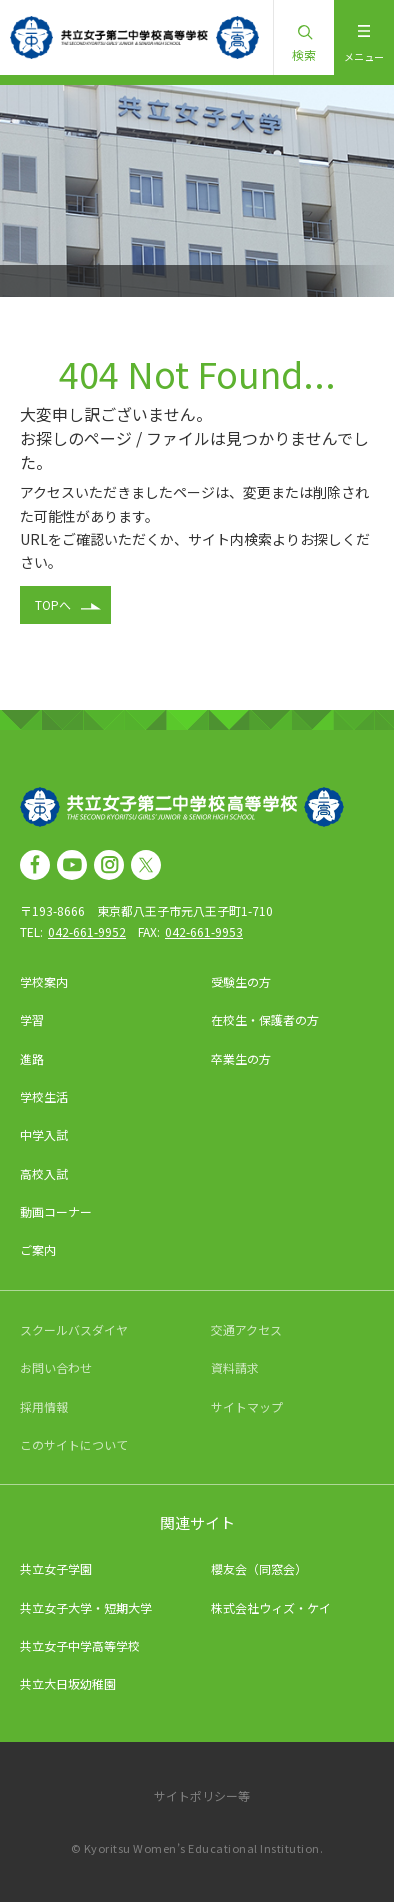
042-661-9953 (204, 931)
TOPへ (53, 604)
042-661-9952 (87, 931)
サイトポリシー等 (202, 1795)
